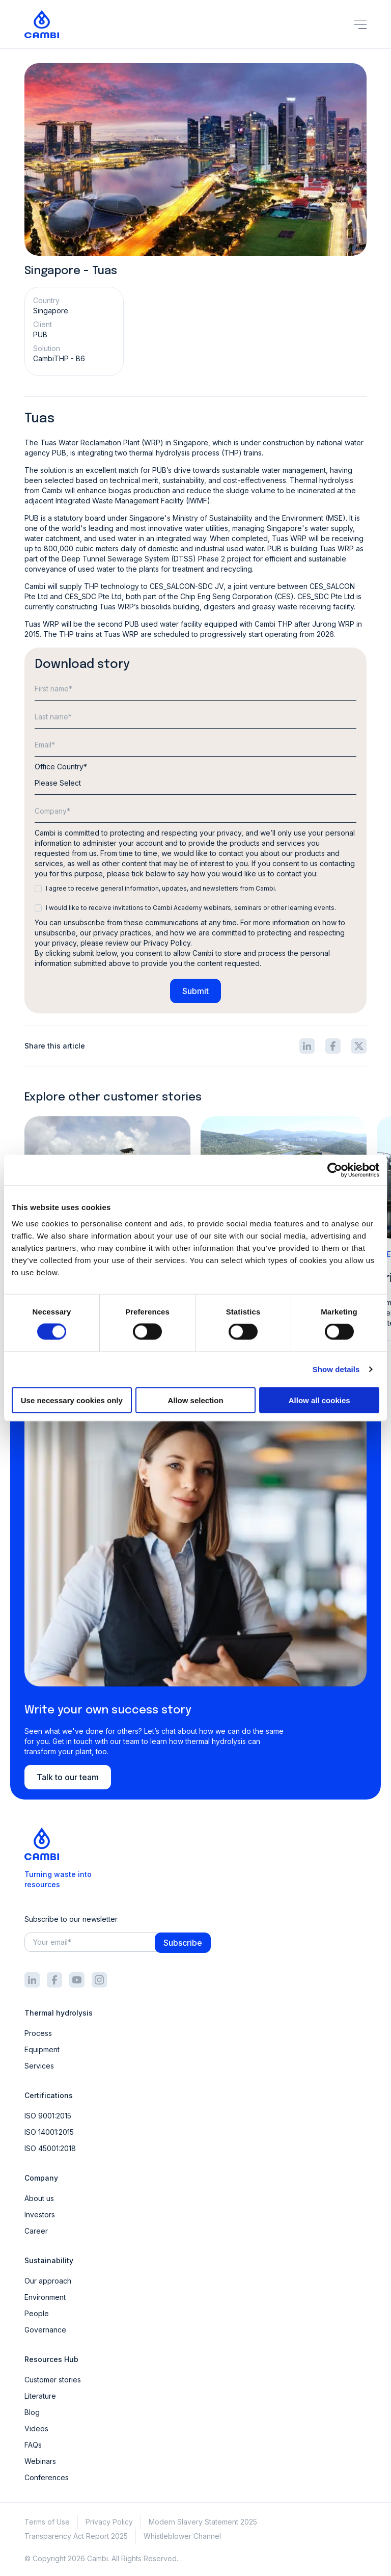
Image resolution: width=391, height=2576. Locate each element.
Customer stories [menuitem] (52, 2379)
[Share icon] (307, 1046)
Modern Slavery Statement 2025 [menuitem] (203, 2521)
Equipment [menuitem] (42, 2049)
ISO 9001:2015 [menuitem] (47, 2115)
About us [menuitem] (39, 2198)
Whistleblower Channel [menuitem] (182, 2536)
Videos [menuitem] (36, 2428)
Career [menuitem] (36, 2230)
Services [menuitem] (39, 2065)
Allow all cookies (319, 1400)
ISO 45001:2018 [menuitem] (50, 2148)
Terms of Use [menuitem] (47, 2521)
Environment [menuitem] (45, 2297)
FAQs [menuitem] (33, 2444)
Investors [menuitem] (39, 2214)
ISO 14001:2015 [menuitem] (49, 2132)
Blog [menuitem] (32, 2412)
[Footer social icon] (32, 1980)
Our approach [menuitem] (47, 2280)
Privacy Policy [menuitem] (109, 2521)
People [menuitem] (36, 2313)
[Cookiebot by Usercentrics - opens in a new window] (334, 1170)
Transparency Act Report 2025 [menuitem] (76, 2536)
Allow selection (195, 1400)
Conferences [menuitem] (46, 2477)
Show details (336, 1369)
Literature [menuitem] (40, 2396)
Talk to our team (68, 1777)
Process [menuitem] (38, 2033)
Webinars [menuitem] (40, 2461)
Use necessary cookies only (72, 1400)
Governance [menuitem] (45, 2329)
